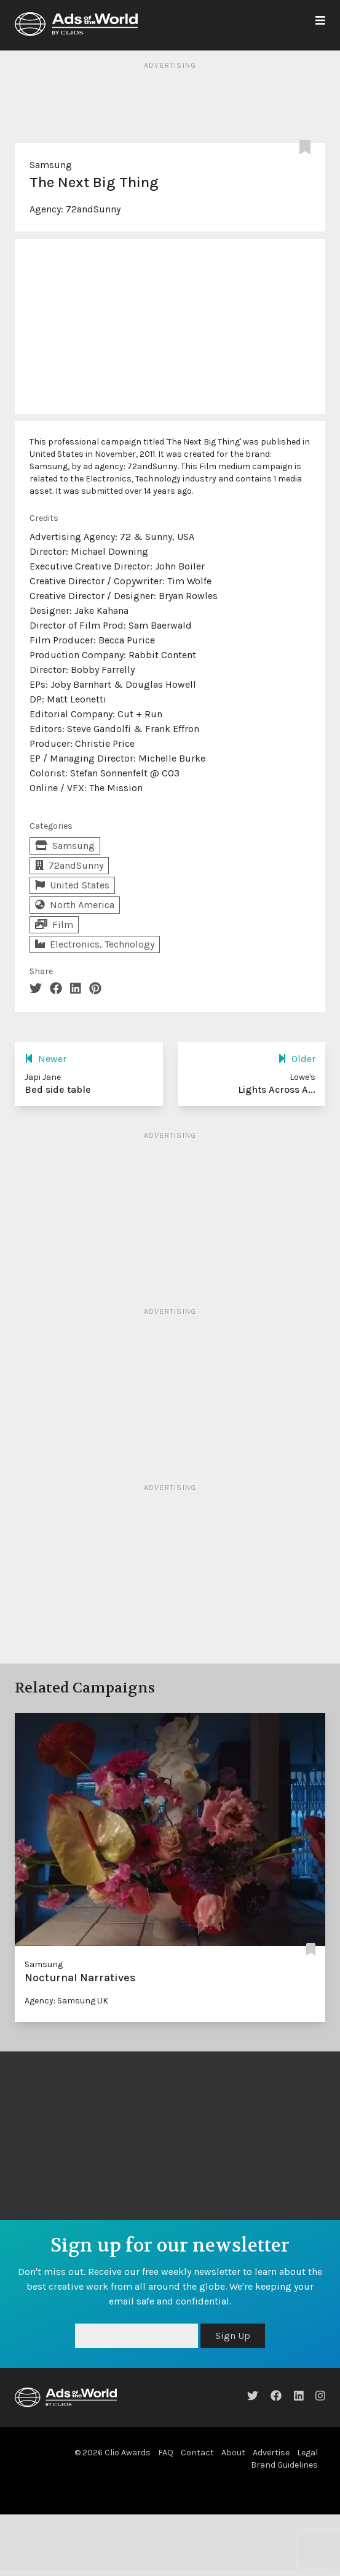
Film (54, 924)
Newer (45, 1059)
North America (74, 905)
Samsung (51, 165)
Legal (307, 2452)
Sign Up (232, 2335)
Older (296, 1059)
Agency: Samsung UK (66, 2000)
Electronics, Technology (94, 944)
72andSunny (93, 209)
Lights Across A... (276, 1089)
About (233, 2452)
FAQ (165, 2452)
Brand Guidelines (284, 2465)
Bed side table (58, 1089)
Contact (197, 2452)
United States (72, 885)
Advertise (271, 2452)
